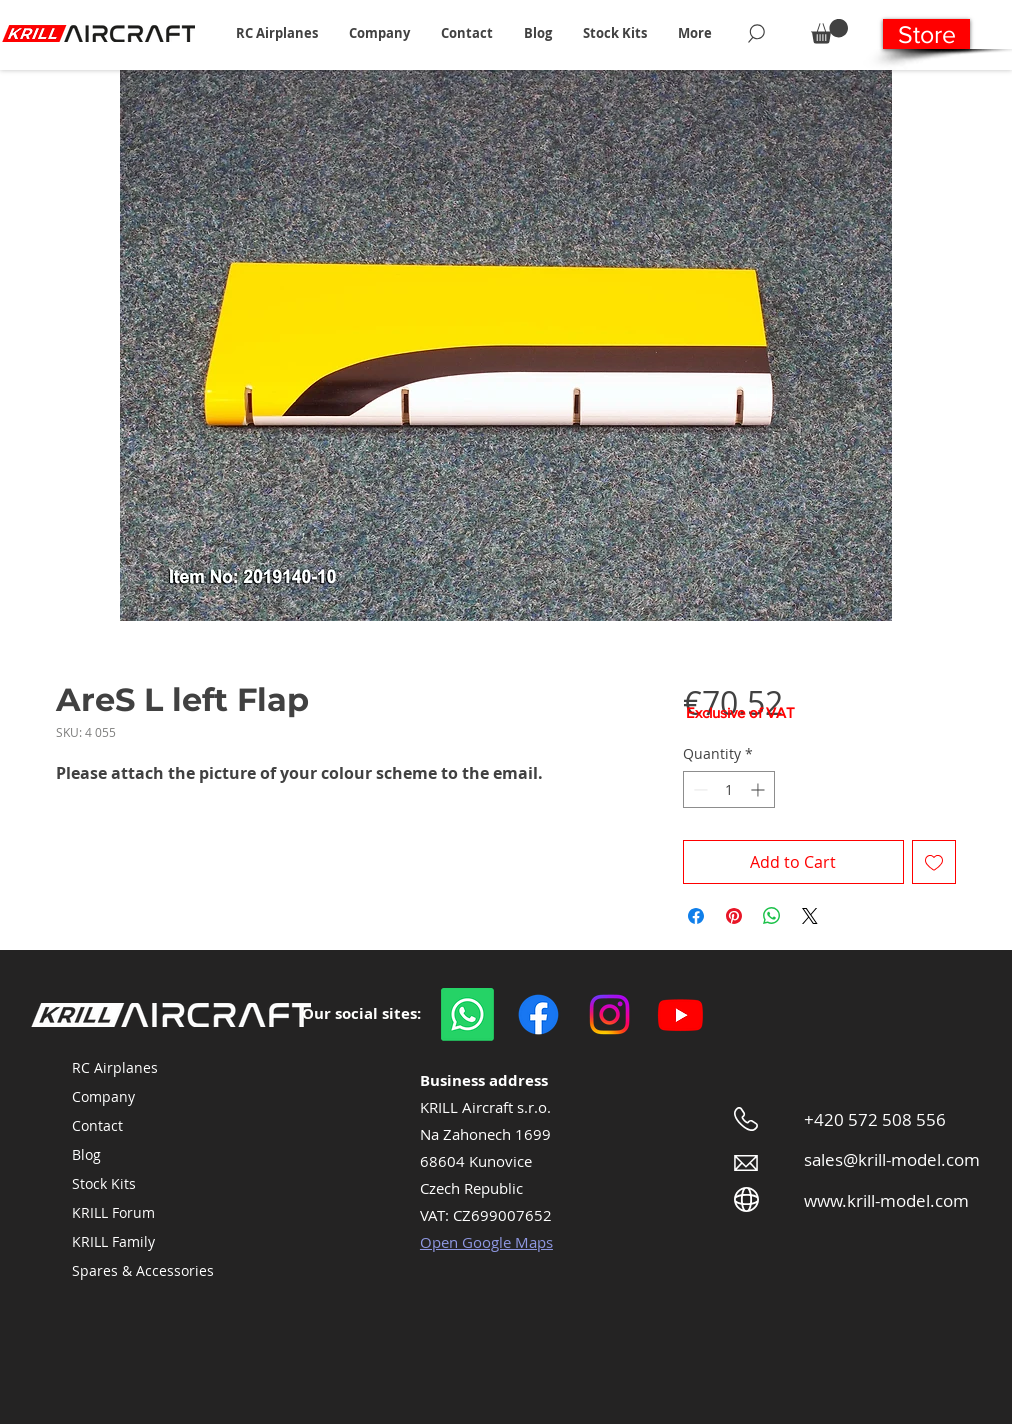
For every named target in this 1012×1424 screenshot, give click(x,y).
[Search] (756, 33)
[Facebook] (538, 1014)
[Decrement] (698, 789)
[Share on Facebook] (696, 916)
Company (103, 1096)
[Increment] (759, 789)
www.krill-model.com (886, 1200)
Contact (97, 1125)
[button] (276, 33)
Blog (86, 1154)
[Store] (926, 34)
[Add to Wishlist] (934, 862)
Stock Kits (104, 1183)
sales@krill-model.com (892, 1159)
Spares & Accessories (143, 1270)
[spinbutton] (729, 789)
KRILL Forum (113, 1212)
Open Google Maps (486, 1242)
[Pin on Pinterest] (734, 916)
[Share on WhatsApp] (772, 916)
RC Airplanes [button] (115, 1067)
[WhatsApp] (467, 1014)
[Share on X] (810, 916)
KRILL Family (113, 1241)
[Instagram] (609, 1014)
